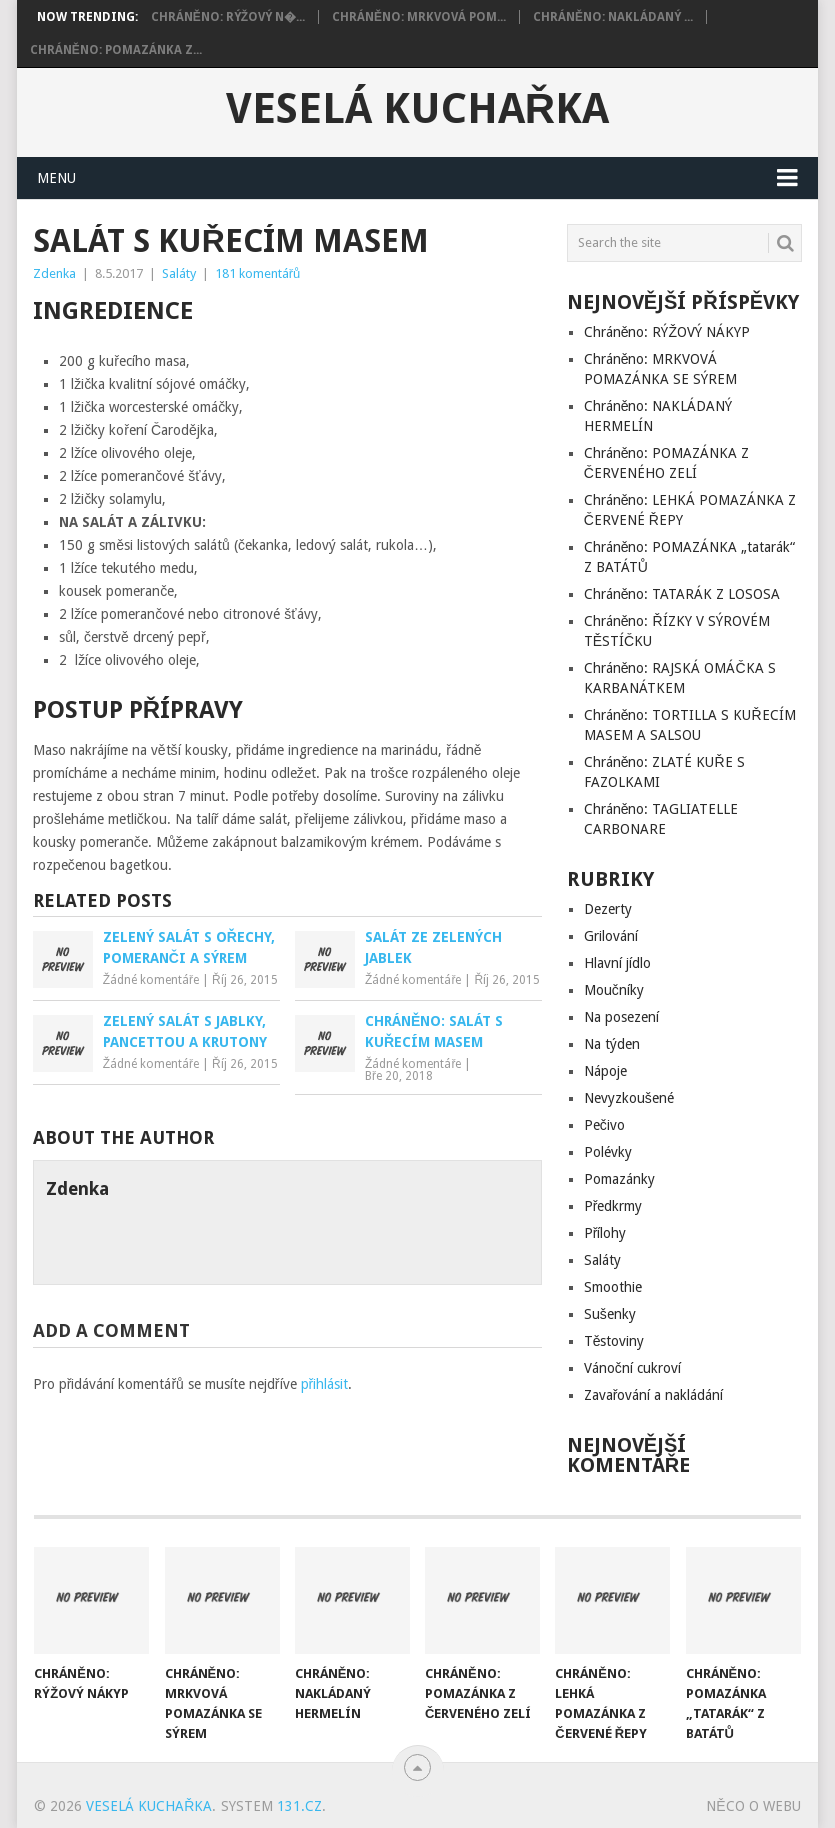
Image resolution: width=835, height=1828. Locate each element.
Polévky (608, 1152)
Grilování (611, 936)
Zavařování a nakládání (654, 1395)
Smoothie (613, 1287)
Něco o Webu (753, 1806)
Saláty (179, 273)
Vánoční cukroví (632, 1368)
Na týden (612, 1044)
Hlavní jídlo (617, 963)
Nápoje (605, 1071)
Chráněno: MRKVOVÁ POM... (419, 17)
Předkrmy (613, 1206)
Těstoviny (614, 1341)
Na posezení (621, 1017)
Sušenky (610, 1314)
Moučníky (614, 990)
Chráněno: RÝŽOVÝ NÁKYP (667, 332)
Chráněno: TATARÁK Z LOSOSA (682, 594)
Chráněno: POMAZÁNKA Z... (116, 50)
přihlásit (325, 1384)
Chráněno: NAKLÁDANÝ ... (613, 17)
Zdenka (54, 273)
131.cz (299, 1806)
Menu (56, 178)
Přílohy (605, 1233)
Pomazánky (619, 1179)
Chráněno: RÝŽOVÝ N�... (228, 17)
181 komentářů (258, 273)
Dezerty (608, 909)
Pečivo (604, 1125)
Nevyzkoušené (629, 1098)
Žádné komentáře (151, 980)
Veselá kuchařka (417, 109)
